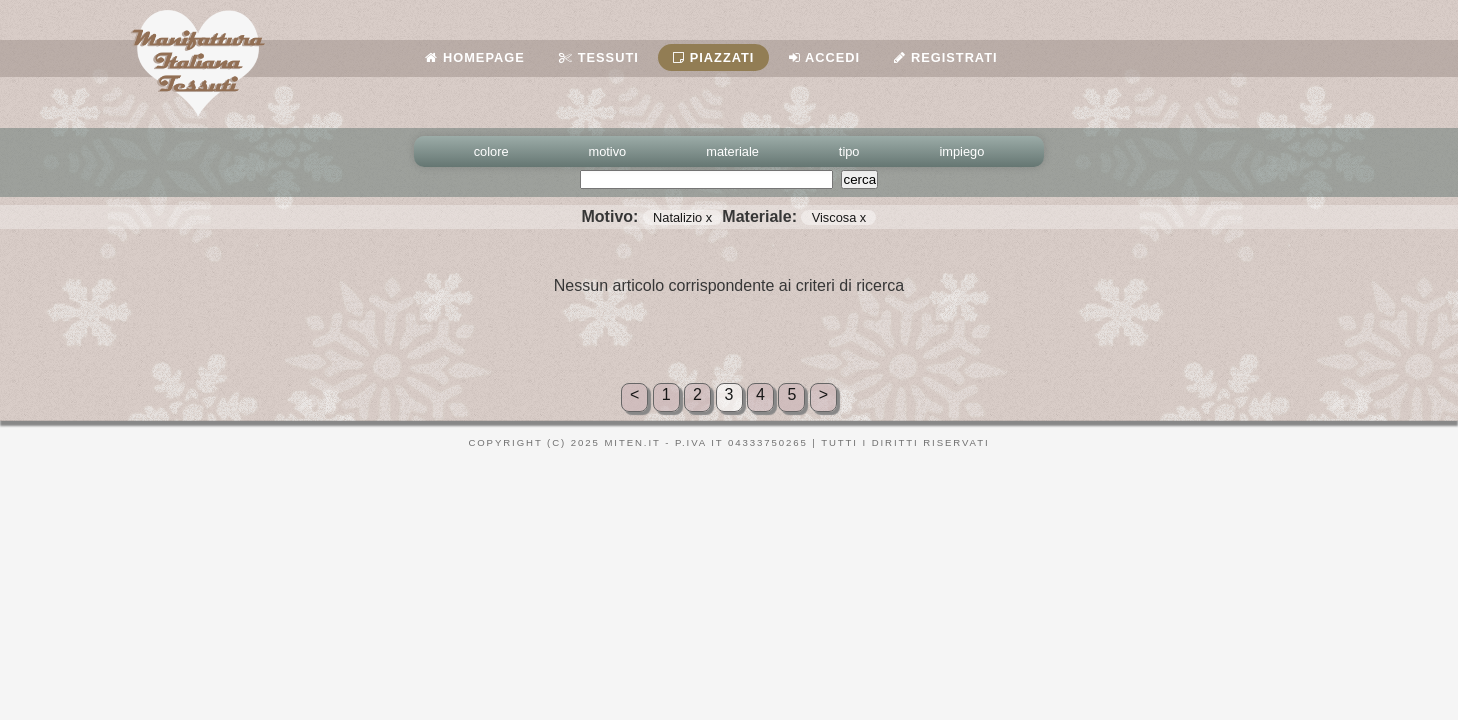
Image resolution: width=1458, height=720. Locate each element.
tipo (849, 151)
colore (491, 151)
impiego (962, 151)
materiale (732, 151)
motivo (608, 151)
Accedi (824, 57)
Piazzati (713, 57)
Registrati (945, 57)
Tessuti (599, 57)
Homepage (474, 57)
